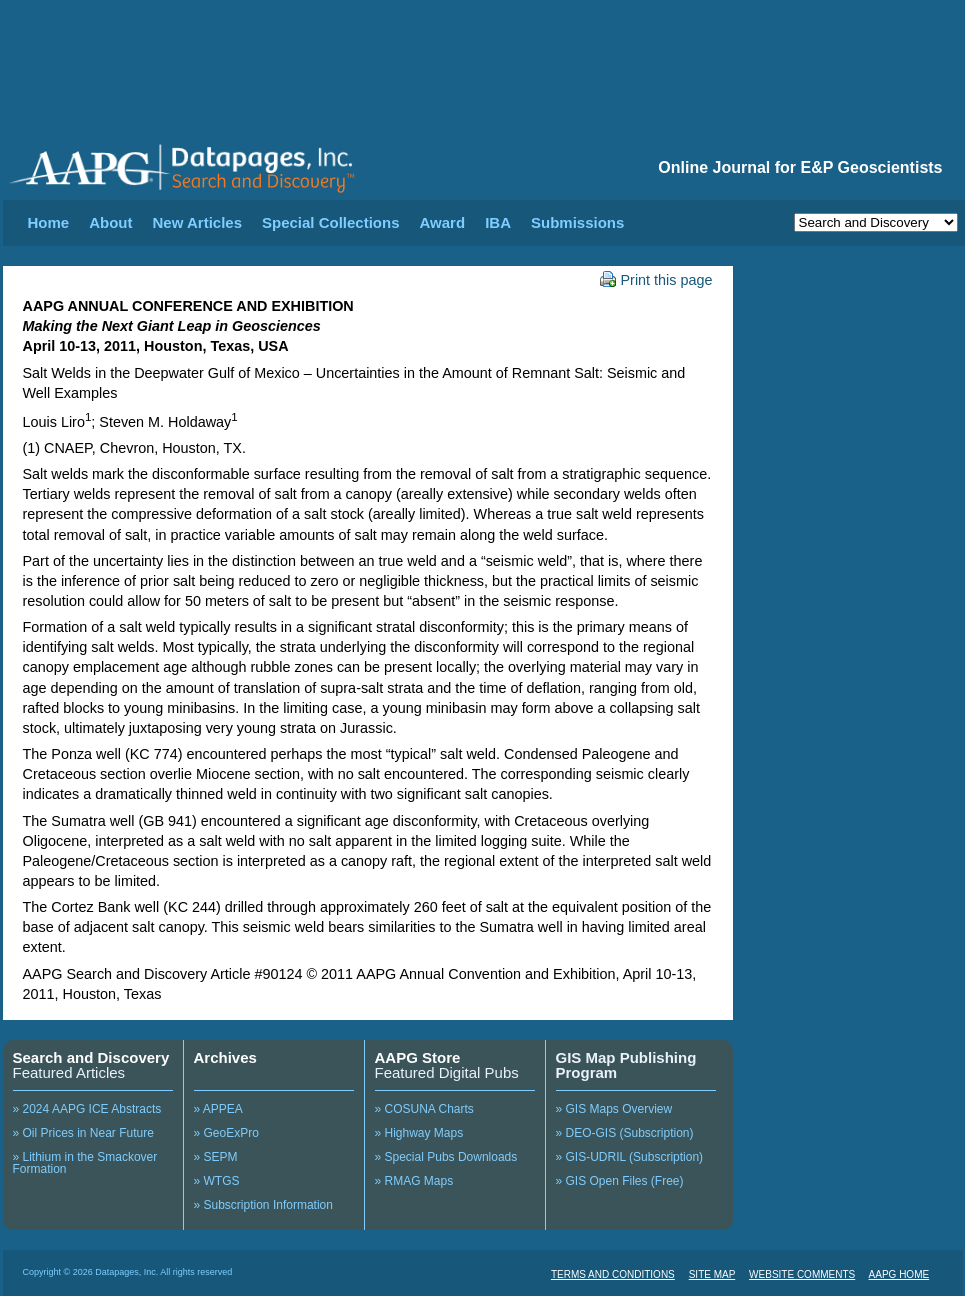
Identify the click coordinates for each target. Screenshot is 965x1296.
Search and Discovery (91, 1057)
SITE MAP (712, 1274)
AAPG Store (418, 1057)
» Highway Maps (419, 1133)
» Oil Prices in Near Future (83, 1133)
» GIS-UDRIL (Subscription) (630, 1157)
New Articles (197, 222)
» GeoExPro (226, 1133)
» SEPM (216, 1157)
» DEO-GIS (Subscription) (625, 1133)
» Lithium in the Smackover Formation (85, 1163)
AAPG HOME (899, 1274)
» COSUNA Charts (424, 1109)
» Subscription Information (263, 1205)
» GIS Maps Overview (614, 1109)
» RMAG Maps (414, 1181)
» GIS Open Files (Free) (620, 1181)
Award (443, 222)
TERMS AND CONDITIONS (613, 1274)
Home (49, 222)
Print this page (656, 280)
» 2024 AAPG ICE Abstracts (87, 1109)
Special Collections (331, 222)
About (110, 222)
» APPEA (218, 1109)
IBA (498, 222)
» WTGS (217, 1181)
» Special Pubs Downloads (446, 1157)
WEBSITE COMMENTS (802, 1274)
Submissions (577, 222)
